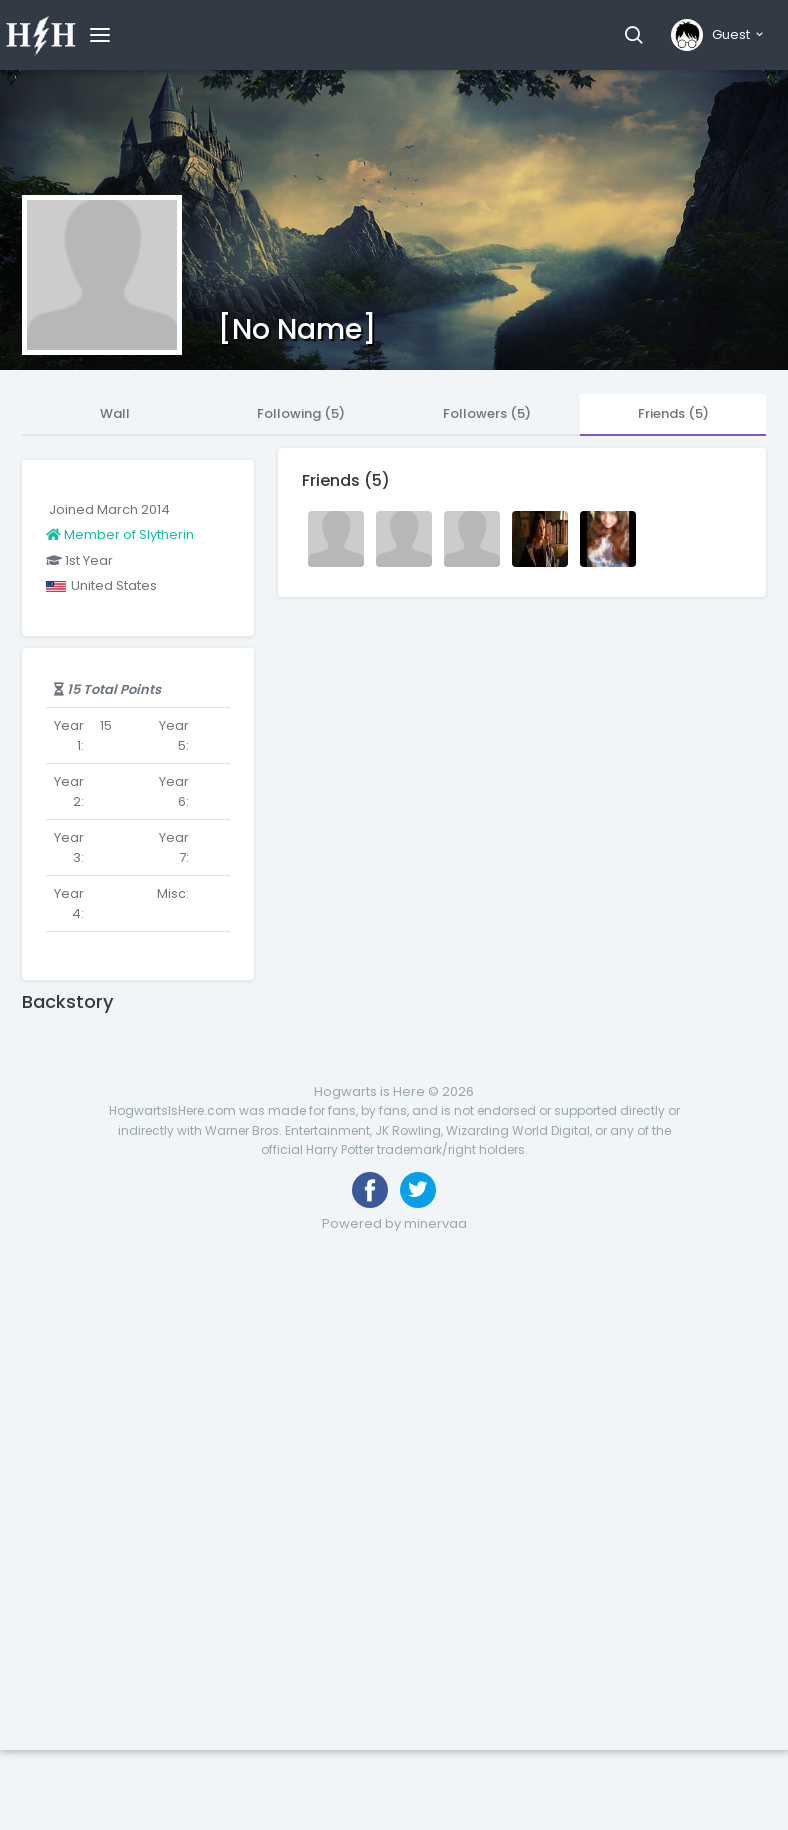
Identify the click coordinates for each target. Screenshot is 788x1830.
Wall (115, 413)
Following (301, 413)
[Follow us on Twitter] (418, 1190)
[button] (633, 35)
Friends (673, 413)
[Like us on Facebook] (370, 1190)
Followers (487, 413)
